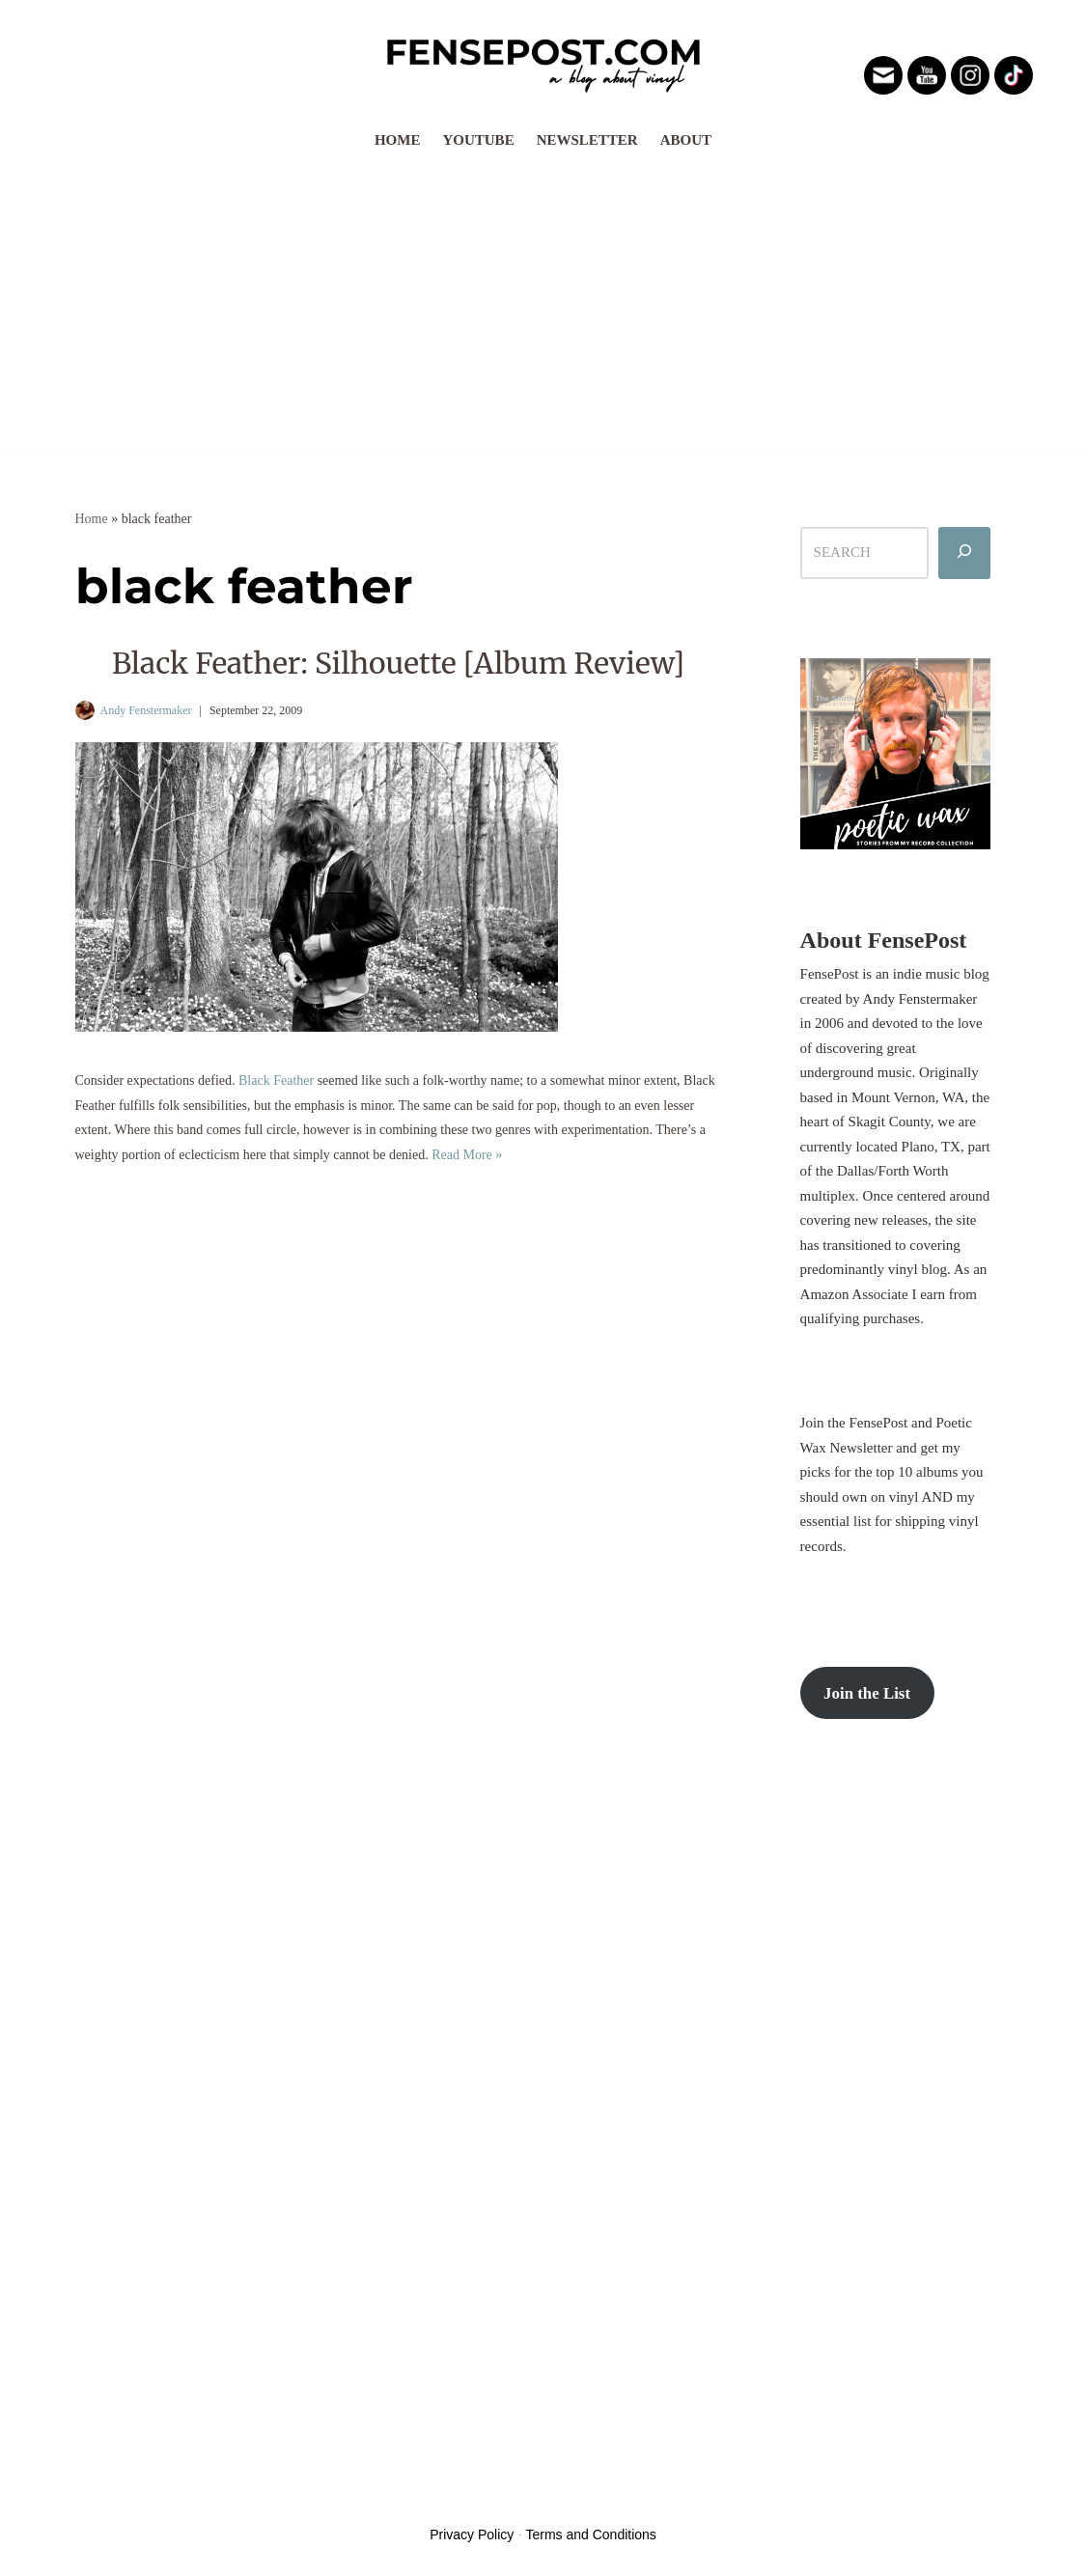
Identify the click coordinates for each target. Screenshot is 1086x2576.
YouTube (478, 140)
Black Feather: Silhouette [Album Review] (398, 663)
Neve (90, 2498)
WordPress (218, 2498)
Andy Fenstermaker (146, 710)
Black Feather (276, 1080)
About (685, 140)
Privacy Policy (472, 2534)
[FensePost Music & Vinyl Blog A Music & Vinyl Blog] (543, 59)
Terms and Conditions (590, 2534)
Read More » (467, 1155)
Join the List (866, 1693)
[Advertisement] (543, 304)
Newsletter (587, 140)
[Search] (964, 553)
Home (398, 140)
